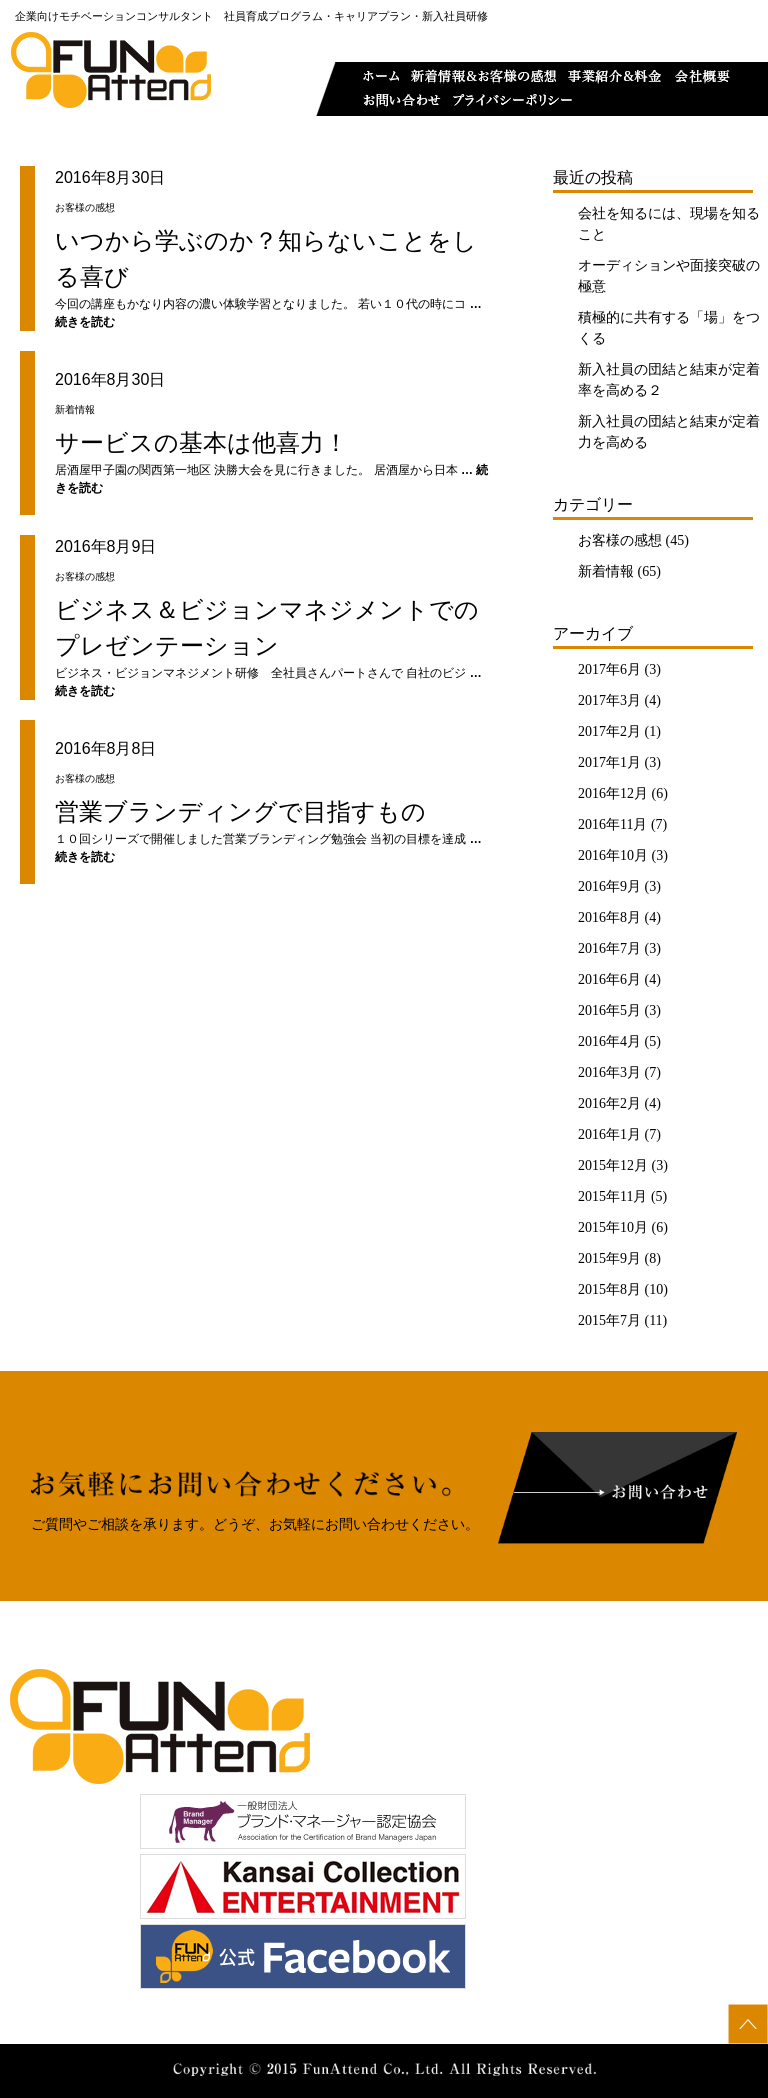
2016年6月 (609, 979)
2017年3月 (609, 700)
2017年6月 (609, 669)
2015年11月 (612, 1196)
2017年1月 (609, 762)
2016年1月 (609, 1134)
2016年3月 (609, 1072)
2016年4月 (609, 1041)
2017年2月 (609, 731)
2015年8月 (609, 1289)
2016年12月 (613, 793)
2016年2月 (609, 1103)
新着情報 (606, 571)
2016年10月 (613, 855)
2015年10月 (613, 1227)
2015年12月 (613, 1165)
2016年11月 (612, 824)
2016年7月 (609, 948)
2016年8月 (609, 917)
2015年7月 (609, 1320)
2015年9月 (609, 1258)
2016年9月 (609, 886)
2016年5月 (609, 1010)
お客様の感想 (620, 540)
